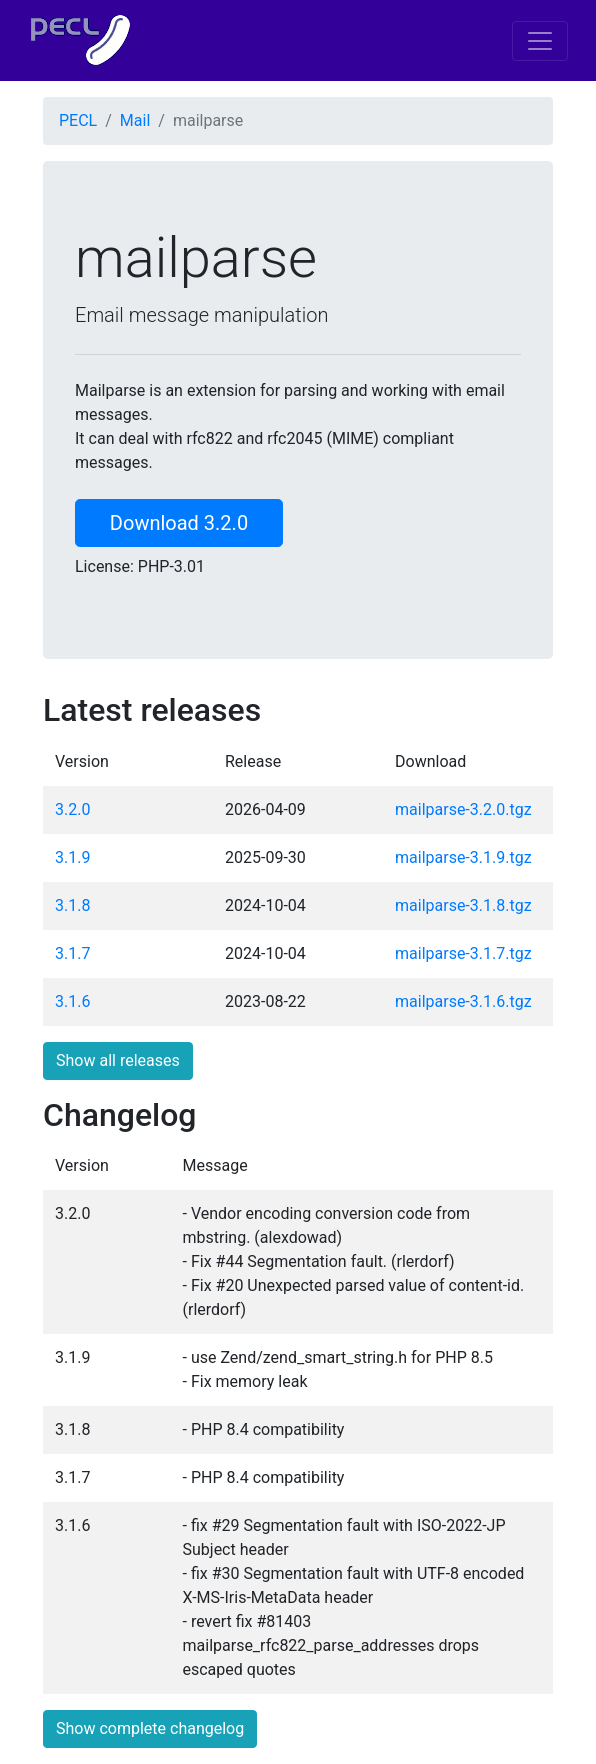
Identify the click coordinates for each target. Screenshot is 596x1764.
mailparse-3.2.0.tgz (463, 809)
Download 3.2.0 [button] (179, 523)
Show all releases (118, 1060)
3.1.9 (72, 857)
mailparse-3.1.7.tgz (463, 953)
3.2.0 (72, 809)
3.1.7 (72, 953)
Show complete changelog (150, 1728)
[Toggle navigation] (540, 41)
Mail (135, 120)
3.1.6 (72, 1001)
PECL (78, 120)
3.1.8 (72, 905)
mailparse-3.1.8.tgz (463, 905)
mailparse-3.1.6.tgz (463, 1001)
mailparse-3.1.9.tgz (463, 857)
